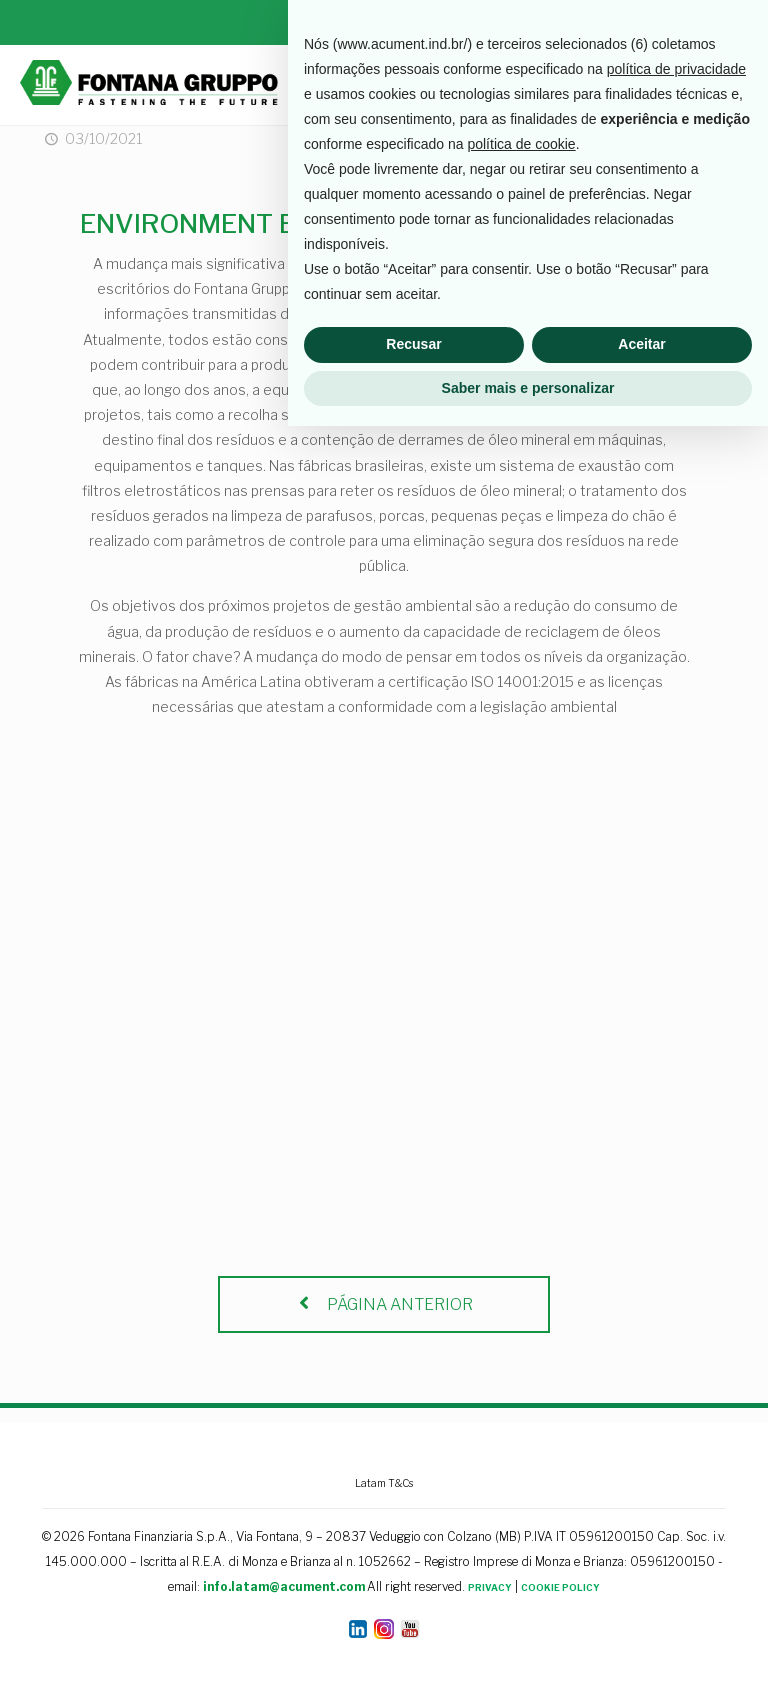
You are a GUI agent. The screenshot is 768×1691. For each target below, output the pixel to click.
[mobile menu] (736, 85)
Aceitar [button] (641, 1609)
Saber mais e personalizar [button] (528, 1652)
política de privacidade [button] (676, 1334)
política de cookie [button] (521, 1409)
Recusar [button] (413, 1609)
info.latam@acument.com (284, 1586)
